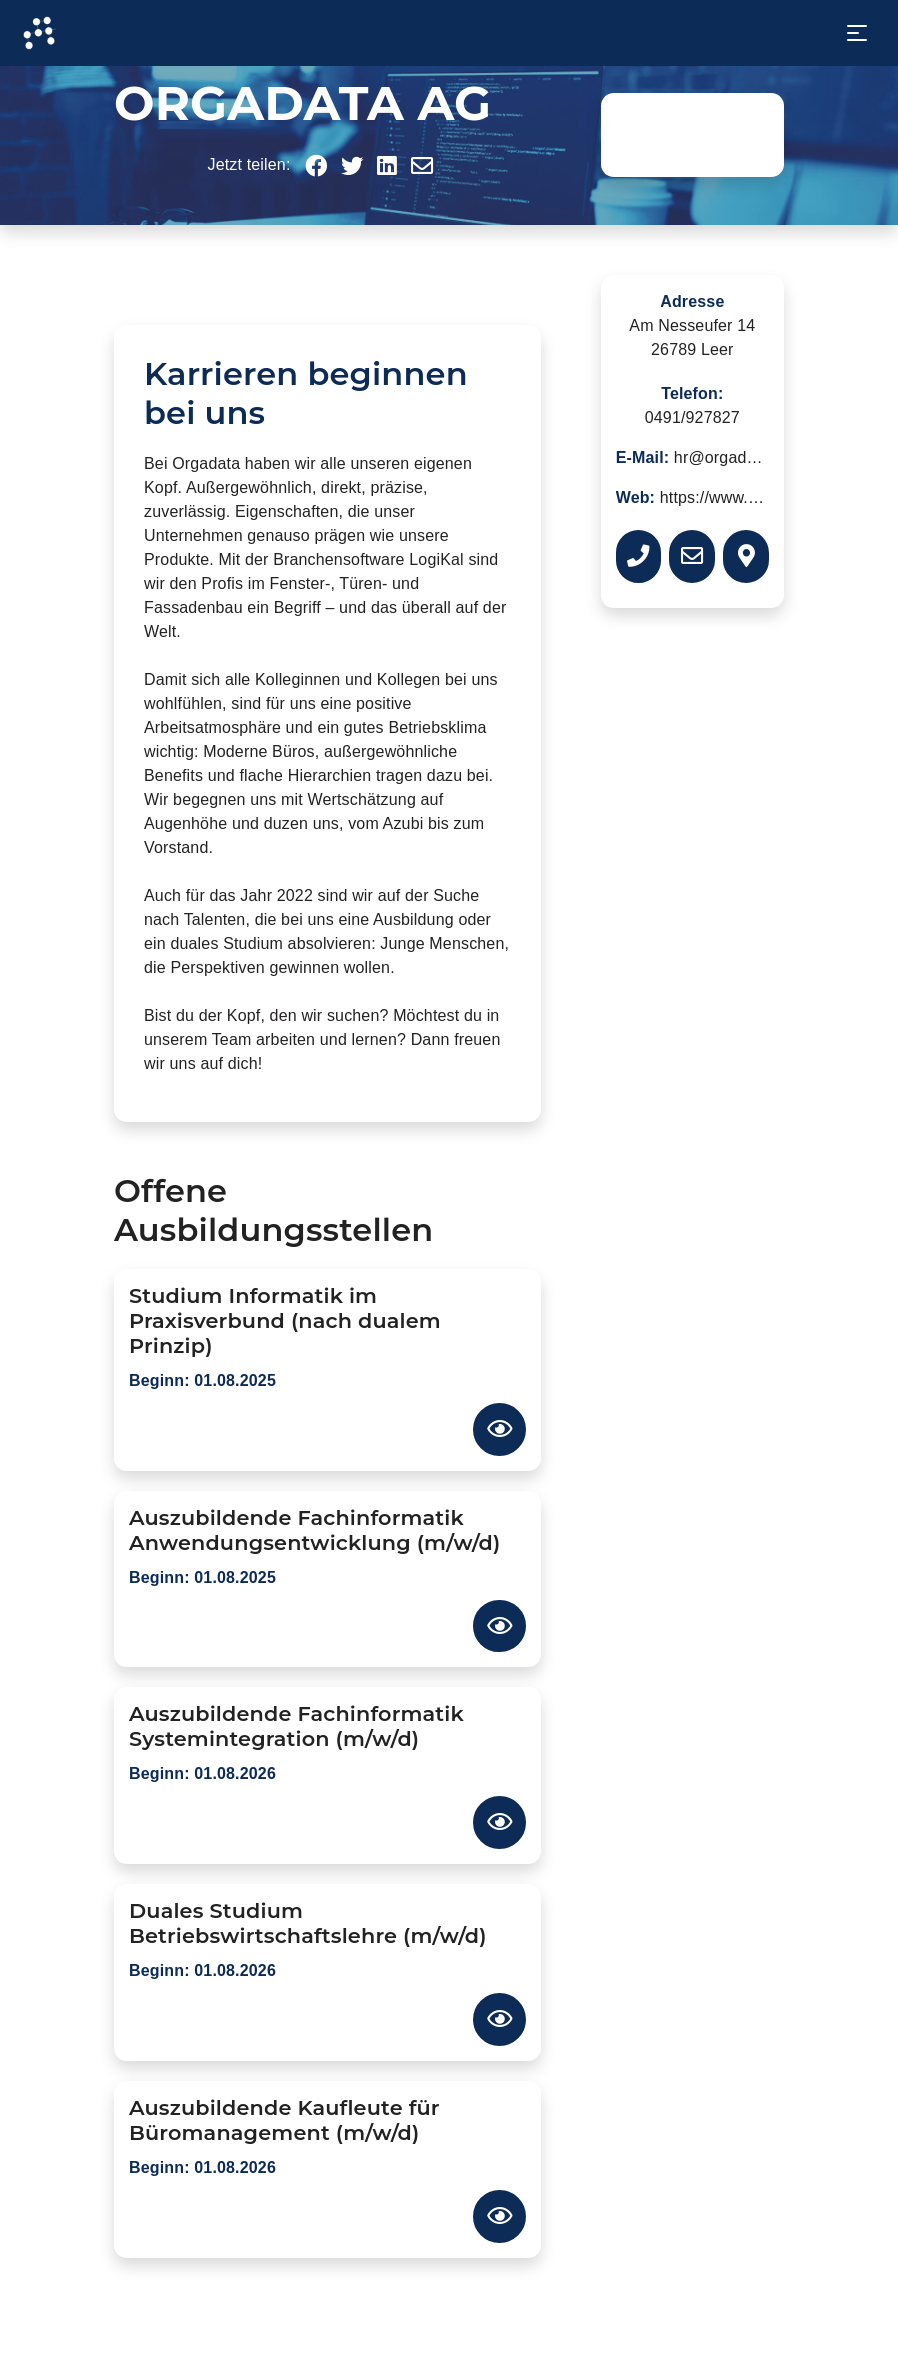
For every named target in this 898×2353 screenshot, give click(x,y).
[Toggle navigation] (857, 33)
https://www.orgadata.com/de (765, 497)
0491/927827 (692, 417)
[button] (316, 166)
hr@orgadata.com (739, 457)
